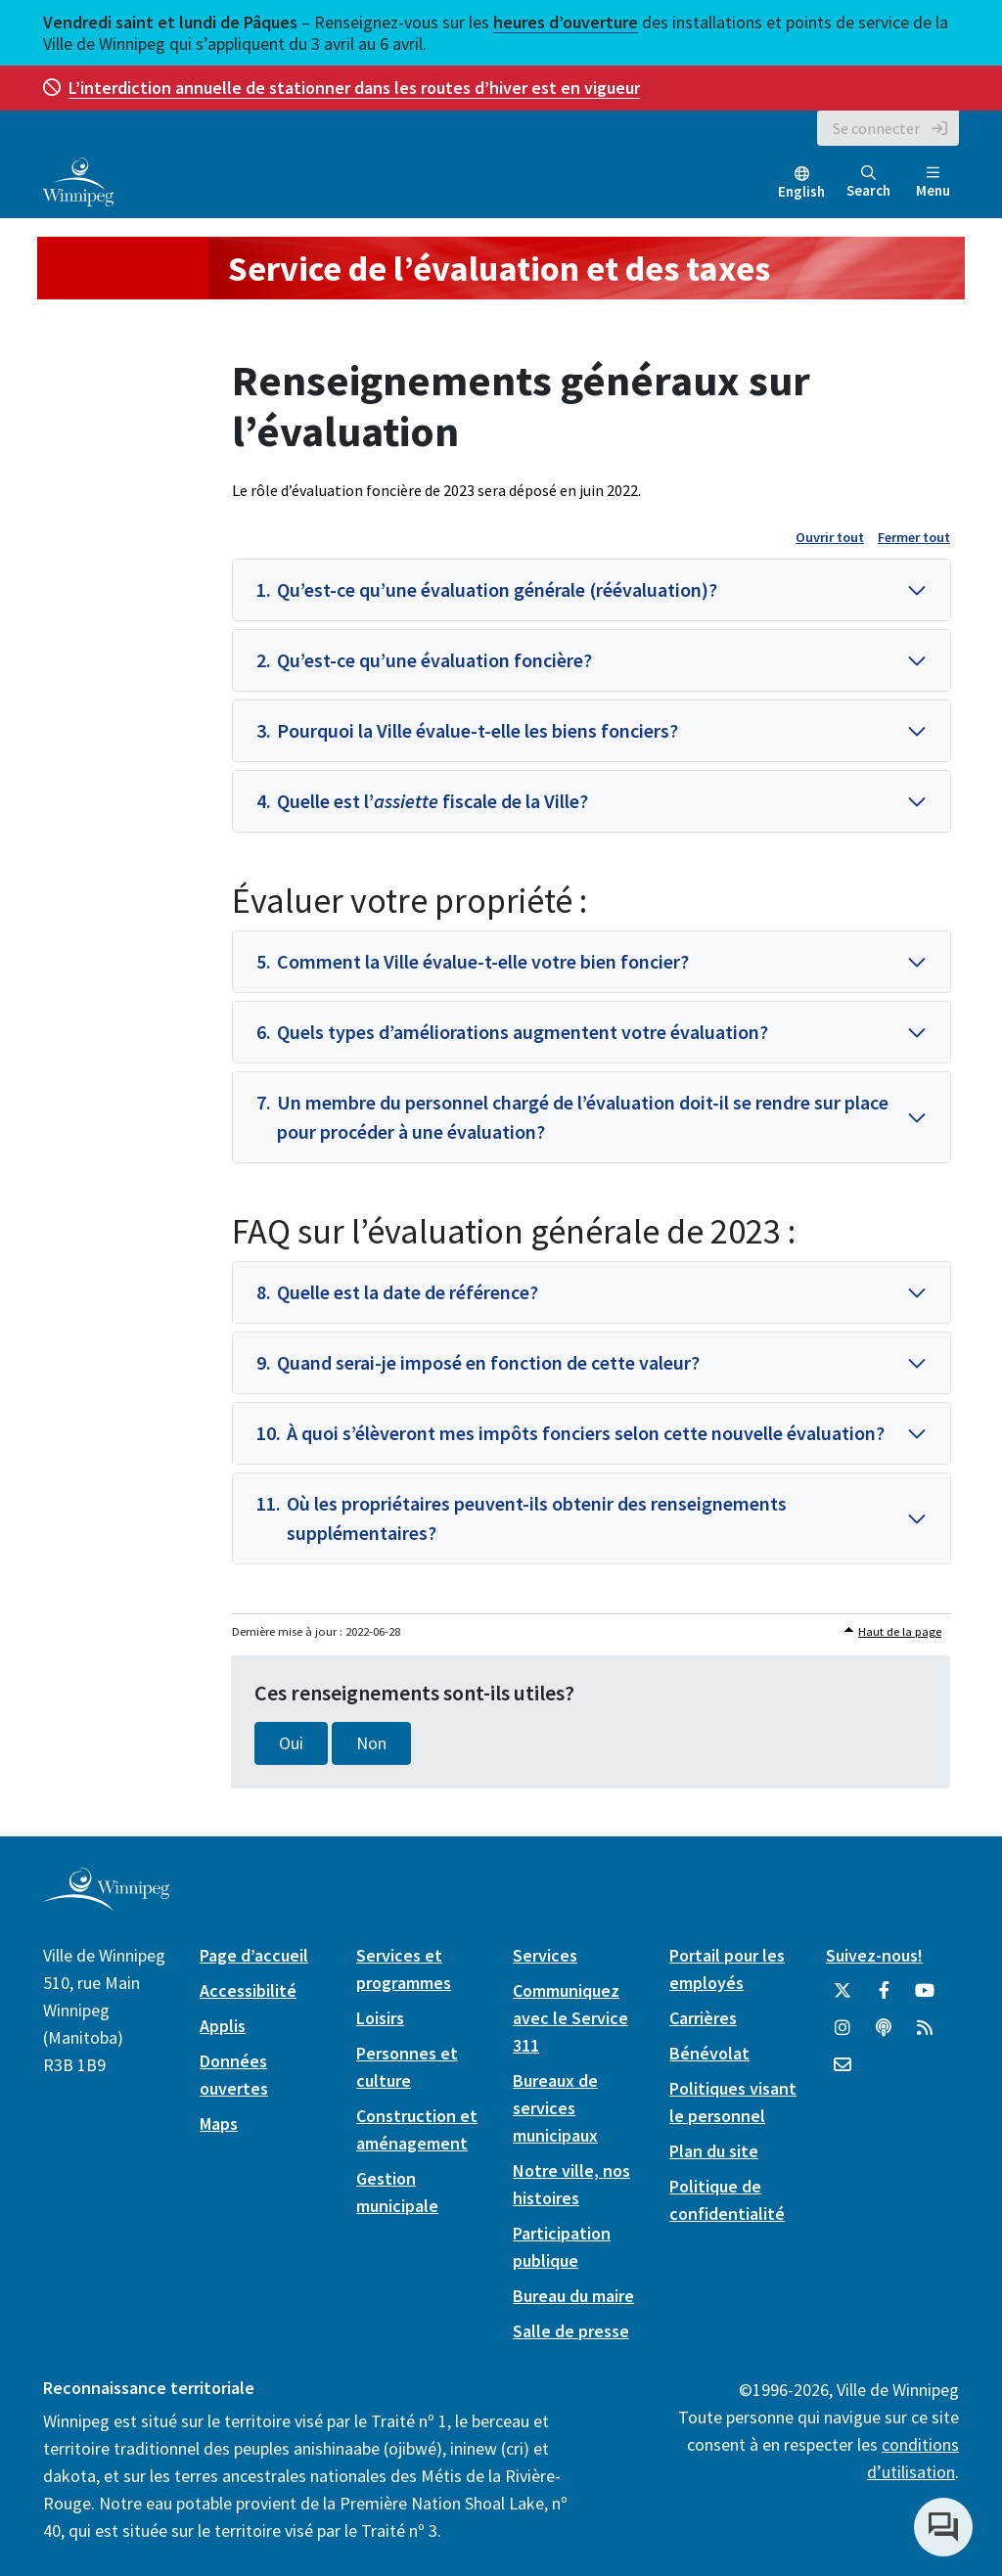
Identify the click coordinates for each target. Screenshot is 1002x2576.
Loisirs (380, 2018)
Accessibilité (248, 1990)
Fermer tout (914, 537)
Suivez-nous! (874, 1955)
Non (371, 1743)
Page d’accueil (254, 1955)
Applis (223, 2025)
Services (545, 1955)
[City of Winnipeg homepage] (106, 1902)
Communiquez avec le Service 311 (570, 2017)
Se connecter (876, 128)
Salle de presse (571, 2331)
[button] (591, 590)
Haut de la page (899, 1631)
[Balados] (883, 2035)
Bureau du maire (573, 2295)
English (801, 191)
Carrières (703, 2018)
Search (868, 182)
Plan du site (713, 2151)
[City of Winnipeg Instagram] (842, 2035)
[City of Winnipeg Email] (842, 2072)
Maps (219, 2123)
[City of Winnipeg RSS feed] (924, 2035)
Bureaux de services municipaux (555, 2108)
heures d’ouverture (565, 22)
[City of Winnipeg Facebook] (883, 1997)
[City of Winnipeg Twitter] (842, 1997)
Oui (291, 1743)
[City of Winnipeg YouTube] (924, 1997)
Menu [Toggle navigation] (933, 182)
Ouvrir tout (830, 537)
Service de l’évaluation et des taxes (499, 269)
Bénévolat (709, 2053)
